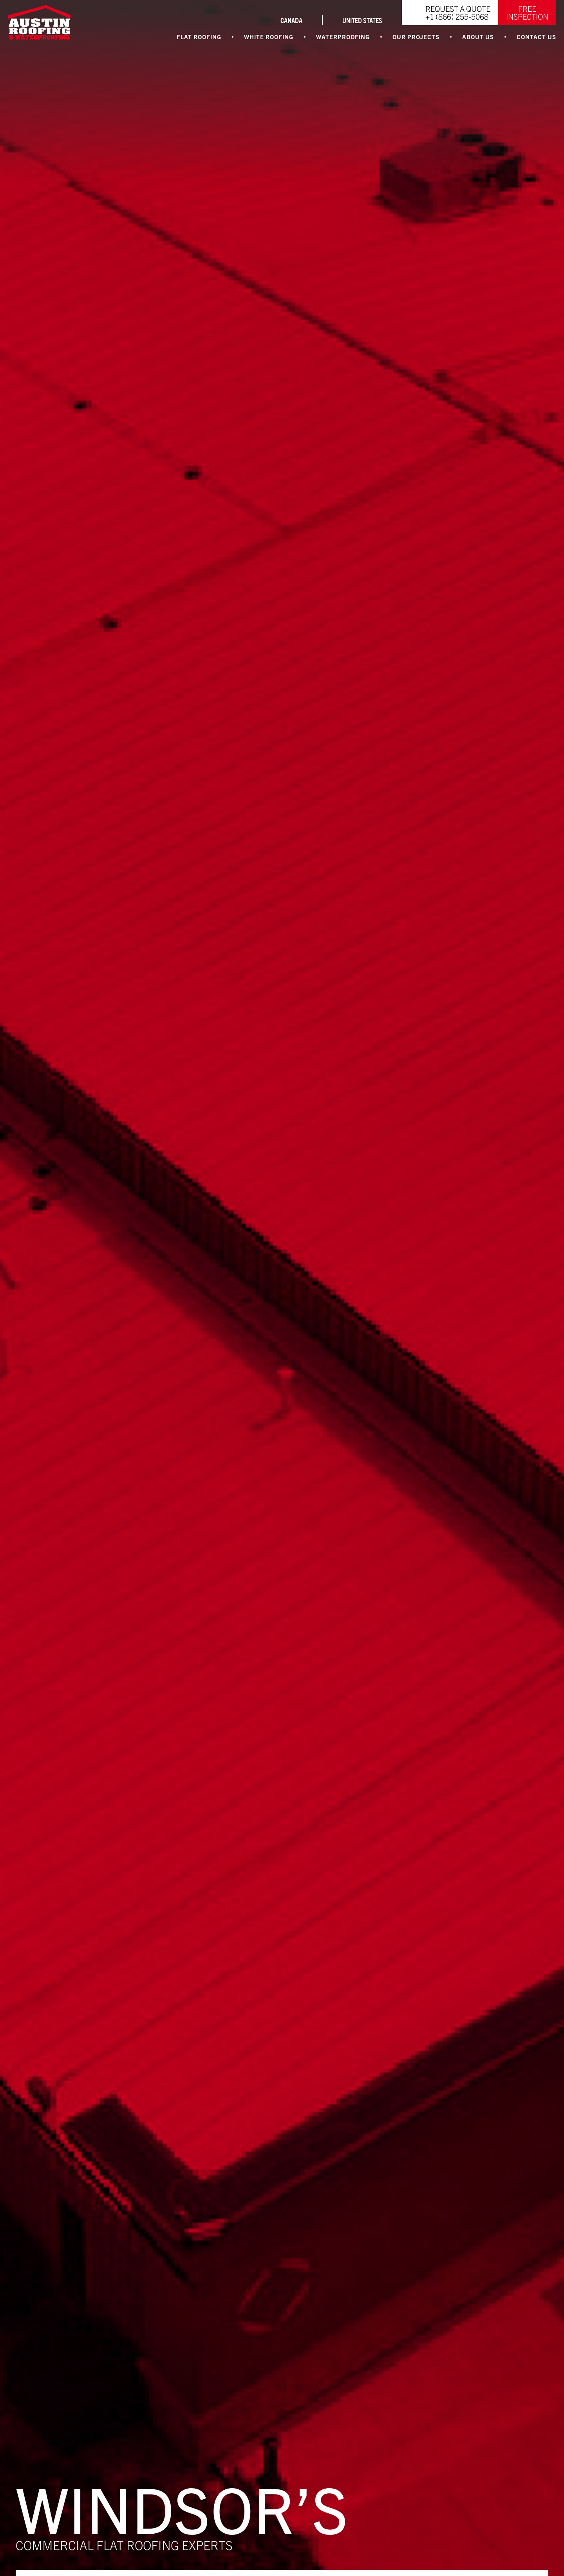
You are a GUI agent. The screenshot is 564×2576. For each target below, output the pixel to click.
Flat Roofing (199, 36)
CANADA (291, 20)
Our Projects (415, 36)
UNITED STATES (362, 20)
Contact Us (536, 36)
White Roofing (268, 36)
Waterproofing (343, 36)
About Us (478, 36)
